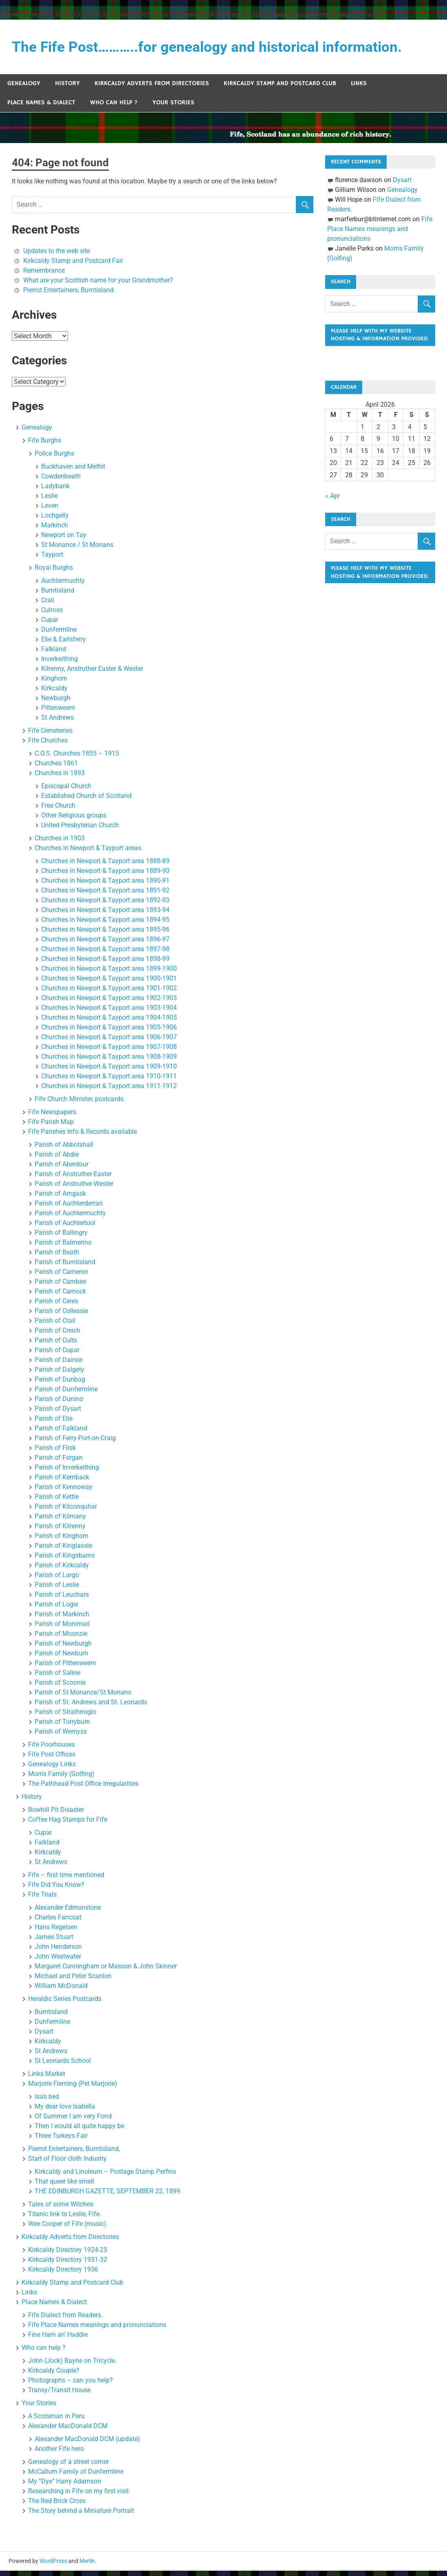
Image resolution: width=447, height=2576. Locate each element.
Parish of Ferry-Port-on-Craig (75, 1443)
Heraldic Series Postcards (64, 2004)
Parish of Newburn (61, 1658)
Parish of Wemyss (61, 1737)
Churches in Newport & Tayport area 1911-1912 (109, 1091)
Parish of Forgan (59, 1463)
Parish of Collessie (61, 1316)
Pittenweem (58, 713)
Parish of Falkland (61, 1433)
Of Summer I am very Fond (73, 2121)
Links (359, 89)
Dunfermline (59, 635)
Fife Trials (42, 1900)
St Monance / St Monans (77, 550)
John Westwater (58, 1962)
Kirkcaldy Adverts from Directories (152, 89)
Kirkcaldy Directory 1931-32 (67, 2265)
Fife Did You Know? (56, 1890)
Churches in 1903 (60, 843)
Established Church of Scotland (86, 801)
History (67, 89)
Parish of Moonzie (61, 1639)
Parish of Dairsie (58, 1365)
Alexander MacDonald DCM (68, 2431)
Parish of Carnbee (60, 1287)
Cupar (49, 625)
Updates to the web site (56, 256)
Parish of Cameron (61, 1277)
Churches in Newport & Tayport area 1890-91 (105, 886)
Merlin (87, 2566)
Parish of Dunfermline (66, 1394)
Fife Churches (48, 745)
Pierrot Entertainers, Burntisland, (74, 2154)
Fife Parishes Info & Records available (82, 1137)
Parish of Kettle (57, 1502)
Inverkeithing (59, 664)
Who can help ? (114, 108)
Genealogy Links (52, 1769)
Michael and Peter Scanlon (73, 1981)
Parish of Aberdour (61, 1169)
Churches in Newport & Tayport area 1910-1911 (109, 1081)
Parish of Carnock (60, 1296)
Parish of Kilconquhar (66, 1512)
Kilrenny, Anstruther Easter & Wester (92, 674)
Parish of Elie (54, 1424)
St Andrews (57, 723)
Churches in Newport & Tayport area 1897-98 (105, 954)
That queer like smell (64, 2186)
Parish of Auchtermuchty (70, 1218)
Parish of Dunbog (60, 1384)
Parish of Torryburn (62, 1727)
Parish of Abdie (57, 1159)
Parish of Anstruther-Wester (74, 1189)
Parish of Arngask (60, 1199)
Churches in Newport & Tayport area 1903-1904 (109, 1013)
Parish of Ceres (56, 1306)
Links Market (46, 2079)
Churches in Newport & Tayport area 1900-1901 (109, 983)
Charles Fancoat (58, 1922)
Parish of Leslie (57, 1590)
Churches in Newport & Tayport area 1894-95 (105, 925)
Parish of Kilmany (60, 1521)
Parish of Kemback (62, 1482)
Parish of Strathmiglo (65, 1717)
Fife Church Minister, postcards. (80, 1104)
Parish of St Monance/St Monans (83, 1697)
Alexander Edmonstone (68, 1913)
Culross (52, 615)
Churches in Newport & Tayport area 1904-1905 (109, 1023)
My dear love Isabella (65, 2111)
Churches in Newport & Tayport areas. (89, 853)
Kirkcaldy (54, 693)
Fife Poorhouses (51, 1750)
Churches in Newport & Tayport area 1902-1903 (109, 1003)
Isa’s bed (47, 2102)
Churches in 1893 (60, 778)
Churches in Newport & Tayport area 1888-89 (105, 866)
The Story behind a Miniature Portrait (81, 2516)
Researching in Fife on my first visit (78, 2496)
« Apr (332, 513)
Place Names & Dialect (41, 108)
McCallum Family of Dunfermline (75, 2477)
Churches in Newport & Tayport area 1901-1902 (109, 993)
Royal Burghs (54, 573)
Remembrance (44, 276)
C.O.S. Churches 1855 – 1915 (77, 758)
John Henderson (58, 1952)
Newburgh (55, 703)
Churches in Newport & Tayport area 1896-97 (105, 944)
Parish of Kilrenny (60, 1531)
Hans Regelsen (56, 1932)
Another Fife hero (59, 2454)
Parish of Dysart (58, 1414)
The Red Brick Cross (57, 2506)
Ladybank (55, 491)
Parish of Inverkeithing (67, 1472)
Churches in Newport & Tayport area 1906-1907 (109, 1042)
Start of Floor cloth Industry (67, 2164)
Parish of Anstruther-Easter (73, 1179)
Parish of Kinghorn (61, 1541)
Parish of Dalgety (59, 1375)
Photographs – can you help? (70, 2385)
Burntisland (57, 595)
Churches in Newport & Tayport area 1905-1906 (109, 1032)
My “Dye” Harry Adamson (64, 2486)
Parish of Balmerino (63, 1248)
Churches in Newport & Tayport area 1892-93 (105, 905)
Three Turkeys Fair (61, 2141)
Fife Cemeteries (50, 736)
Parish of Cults (56, 1345)
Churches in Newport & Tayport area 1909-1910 (109, 1071)
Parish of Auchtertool (65, 1228)
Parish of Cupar (57, 1355)
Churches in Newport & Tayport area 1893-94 (105, 915)
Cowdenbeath (61, 481)
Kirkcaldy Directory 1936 (63, 2275)
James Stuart (54, 1942)
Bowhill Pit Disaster (56, 1815)
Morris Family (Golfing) (61, 1779)
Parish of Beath (57, 1257)
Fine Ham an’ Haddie (58, 2340)
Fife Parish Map (51, 1127)
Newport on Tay (63, 540)
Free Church (58, 811)
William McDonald (61, 1991)
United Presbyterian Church (80, 830)
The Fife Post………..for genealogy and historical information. (221, 48)
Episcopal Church (66, 791)
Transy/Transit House (59, 2395)
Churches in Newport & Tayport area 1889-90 (105, 876)
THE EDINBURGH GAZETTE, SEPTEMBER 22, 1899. (108, 2196)
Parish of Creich (57, 1336)
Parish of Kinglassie (63, 1551)
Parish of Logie (56, 1609)
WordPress (53, 2566)
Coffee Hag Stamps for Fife (67, 1825)
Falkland (53, 654)
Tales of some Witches (60, 2209)
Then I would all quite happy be (79, 2131)
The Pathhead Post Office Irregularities (83, 1789)
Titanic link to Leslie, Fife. (64, 2219)
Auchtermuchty (63, 586)
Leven (49, 511)
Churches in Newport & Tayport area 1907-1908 (109, 1052)
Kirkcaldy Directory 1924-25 (67, 2255)
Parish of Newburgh (63, 1649)
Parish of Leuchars (62, 1600)
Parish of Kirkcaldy (62, 1570)
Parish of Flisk (55, 1453)
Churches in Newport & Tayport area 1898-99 (105, 964)
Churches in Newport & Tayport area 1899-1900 (109, 974)
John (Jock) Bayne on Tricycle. (72, 2366)
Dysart (44, 2037)
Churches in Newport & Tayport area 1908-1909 (109, 1062)
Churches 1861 (56, 768)
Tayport (52, 560)
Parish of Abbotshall (64, 1150)
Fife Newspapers (52, 1117)
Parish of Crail (55, 1326)
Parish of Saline (57, 1678)
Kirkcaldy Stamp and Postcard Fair (73, 266)
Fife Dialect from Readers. (65, 2320)
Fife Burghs (44, 446)
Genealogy (23, 89)
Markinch (54, 530)
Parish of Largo (57, 1580)
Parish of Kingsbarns (65, 1561)
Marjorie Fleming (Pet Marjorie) (72, 2089)
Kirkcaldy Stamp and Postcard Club (280, 89)
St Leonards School (63, 2066)
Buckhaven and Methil (73, 472)
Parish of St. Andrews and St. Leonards (91, 1707)
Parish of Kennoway (63, 1492)
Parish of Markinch (62, 1619)
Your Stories (173, 108)
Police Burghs (54, 459)
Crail (47, 605)
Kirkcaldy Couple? (53, 2376)
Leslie (49, 501)
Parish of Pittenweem (65, 1668)
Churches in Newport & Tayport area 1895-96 (105, 935)
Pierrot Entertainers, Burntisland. (69, 295)
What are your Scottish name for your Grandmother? (98, 285)
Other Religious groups (73, 820)
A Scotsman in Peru (56, 2421)
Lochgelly (55, 520)
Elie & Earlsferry (63, 644)
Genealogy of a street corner (68, 2467)
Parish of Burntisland (65, 1267)
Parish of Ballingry (61, 1238)
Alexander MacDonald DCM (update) (87, 2444)
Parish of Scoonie (60, 1688)
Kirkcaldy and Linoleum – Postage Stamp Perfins (105, 2177)
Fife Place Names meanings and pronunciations (97, 2330)
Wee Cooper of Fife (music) (67, 2229)
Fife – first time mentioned (66, 1880)
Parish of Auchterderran (69, 1208)
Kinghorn (54, 684)
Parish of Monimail (62, 1629)
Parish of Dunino (59, 1404)
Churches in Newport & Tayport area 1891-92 (105, 895)
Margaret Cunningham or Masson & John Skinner (106, 1971)
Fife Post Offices (51, 1759)
